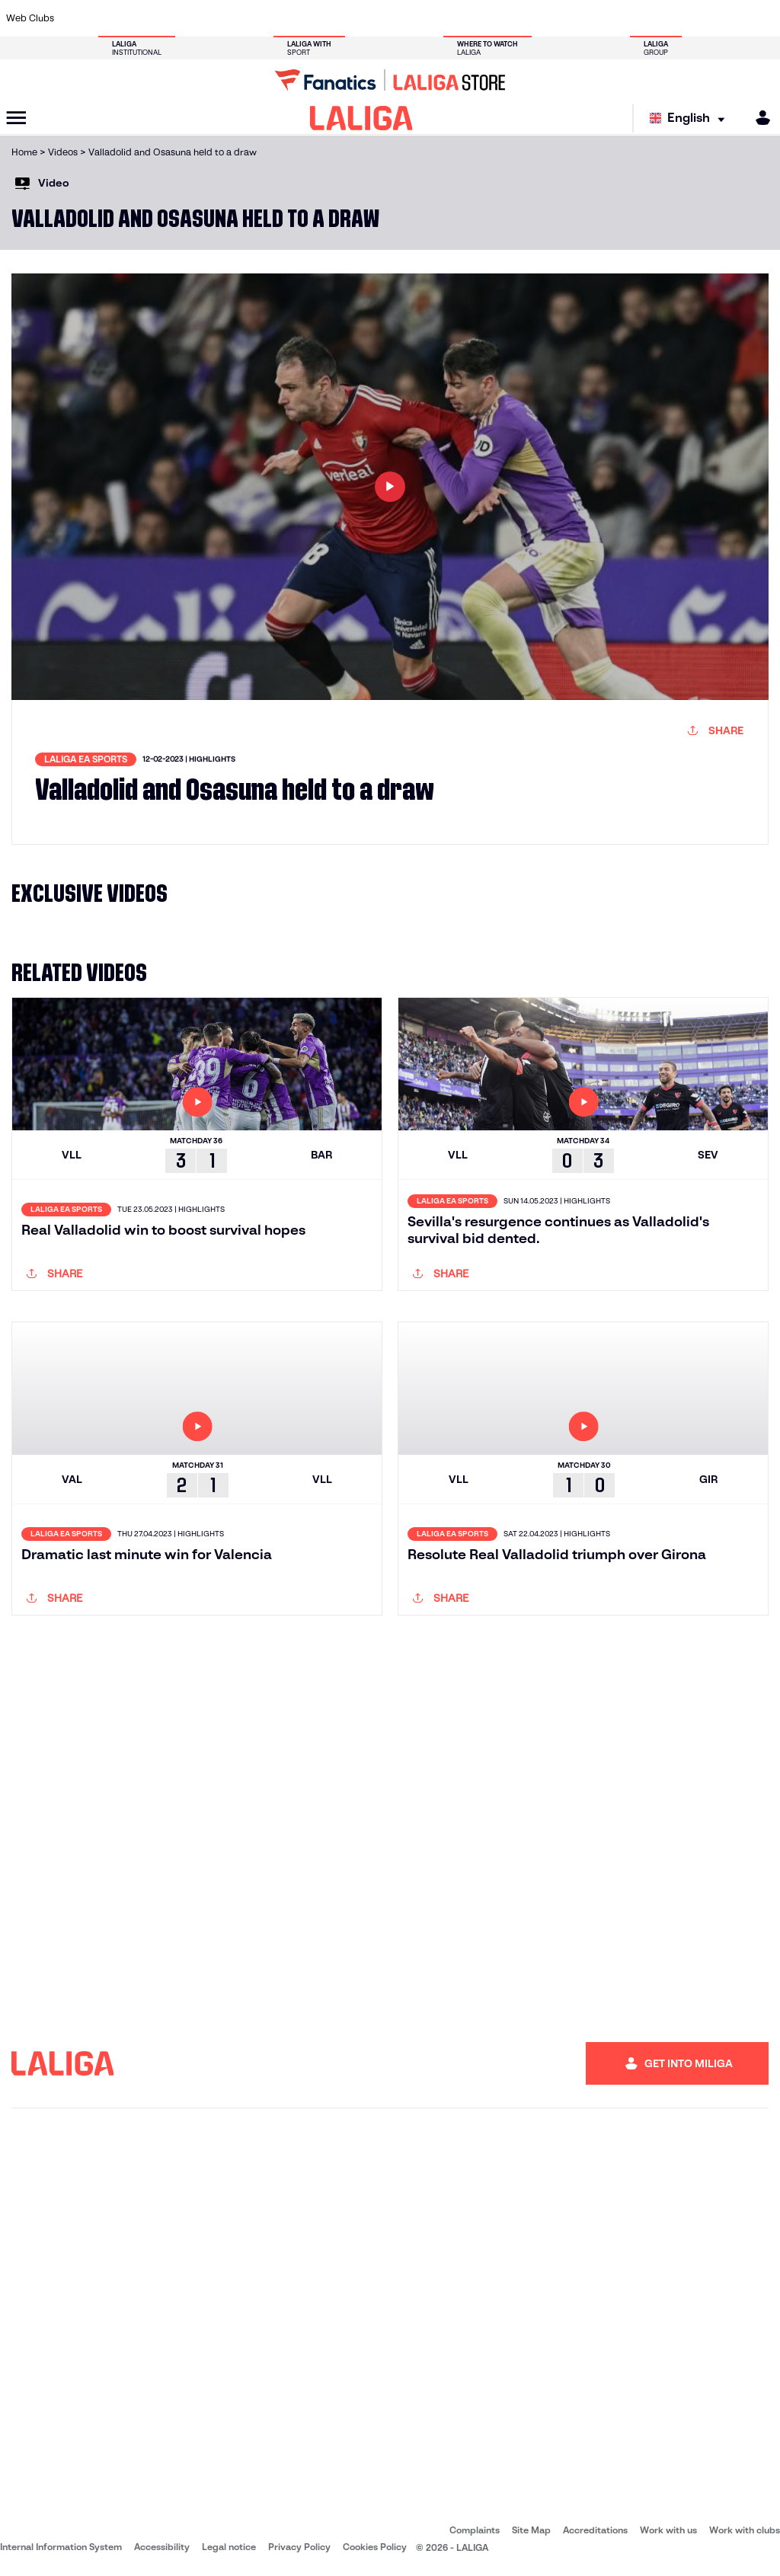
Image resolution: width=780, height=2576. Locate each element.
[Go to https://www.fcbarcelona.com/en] (259, 18)
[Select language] (691, 118)
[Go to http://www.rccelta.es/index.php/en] (438, 18)
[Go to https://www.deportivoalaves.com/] (186, 18)
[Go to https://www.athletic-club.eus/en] (78, 18)
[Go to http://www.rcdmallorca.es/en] (510, 18)
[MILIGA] (758, 117)
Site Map (531, 2530)
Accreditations (595, 2530)
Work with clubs (744, 2530)
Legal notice (229, 2547)
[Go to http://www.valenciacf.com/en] (726, 18)
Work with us (668, 2530)
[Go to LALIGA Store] (390, 80)
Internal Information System (61, 2547)
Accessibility (162, 2547)
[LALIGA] (361, 118)
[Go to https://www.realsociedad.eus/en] (654, 18)
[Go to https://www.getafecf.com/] (294, 18)
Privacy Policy (299, 2547)
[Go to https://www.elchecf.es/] (222, 18)
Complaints (474, 2530)
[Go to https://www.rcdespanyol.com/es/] (474, 18)
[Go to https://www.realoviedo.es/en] (618, 18)
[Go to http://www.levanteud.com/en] (366, 18)
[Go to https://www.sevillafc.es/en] (690, 18)
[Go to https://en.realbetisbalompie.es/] (546, 18)
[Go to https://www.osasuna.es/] (150, 18)
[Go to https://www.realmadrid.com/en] (582, 18)
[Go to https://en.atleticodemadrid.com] (115, 18)
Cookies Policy (375, 2547)
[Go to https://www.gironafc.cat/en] (330, 18)
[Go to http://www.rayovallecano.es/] (403, 18)
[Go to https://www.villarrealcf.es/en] (762, 18)
